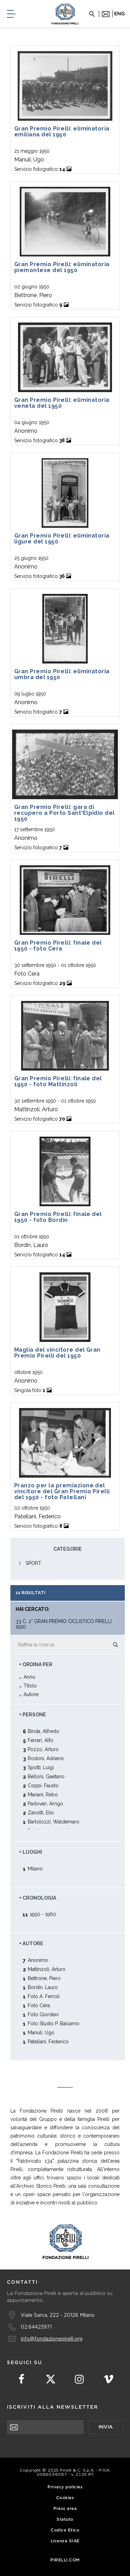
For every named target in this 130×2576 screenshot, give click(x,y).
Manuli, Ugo (41, 2032)
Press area (65, 2509)
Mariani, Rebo (43, 1794)
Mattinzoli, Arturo (47, 1969)
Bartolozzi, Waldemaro (53, 1821)
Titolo (30, 1685)
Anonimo (38, 1960)
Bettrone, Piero (44, 1978)
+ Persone (32, 1714)
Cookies (65, 2498)
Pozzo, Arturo (43, 1749)
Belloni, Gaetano (46, 1776)
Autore (31, 1694)
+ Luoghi (30, 1852)
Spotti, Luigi (41, 1767)
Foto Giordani (43, 2014)
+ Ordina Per (35, 1664)
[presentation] (59, 2447)
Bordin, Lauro (43, 1987)
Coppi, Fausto (43, 1785)
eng (119, 14)
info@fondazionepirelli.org (52, 2338)
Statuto (65, 2519)
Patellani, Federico (48, 2041)
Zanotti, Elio (41, 1812)
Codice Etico (65, 2530)
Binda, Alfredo (43, 1731)
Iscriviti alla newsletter (52, 2407)
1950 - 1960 (43, 1914)
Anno (29, 1677)
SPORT (33, 1563)
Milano (35, 1868)
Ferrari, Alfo (40, 1740)
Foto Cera (39, 2005)
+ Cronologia (37, 1898)
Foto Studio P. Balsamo (53, 2023)
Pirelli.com (65, 2560)
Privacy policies (65, 2487)
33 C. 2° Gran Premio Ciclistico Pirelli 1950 (64, 1624)
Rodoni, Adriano (46, 1758)
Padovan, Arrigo (45, 1803)
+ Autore (31, 1943)
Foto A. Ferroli (44, 1996)
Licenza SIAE (65, 2541)
